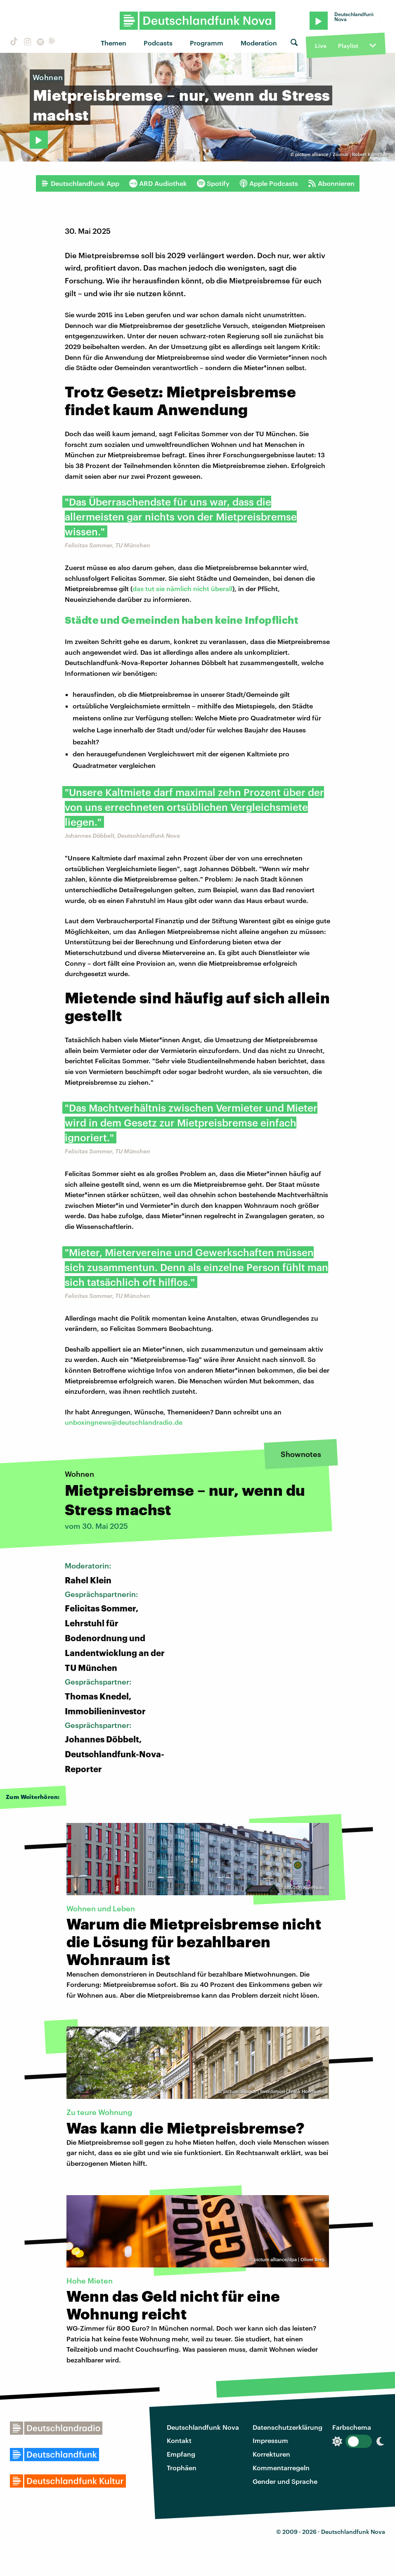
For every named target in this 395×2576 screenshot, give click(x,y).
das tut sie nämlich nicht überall (182, 588)
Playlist (348, 45)
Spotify (213, 183)
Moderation (259, 43)
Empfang (181, 2454)
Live (320, 45)
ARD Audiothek (158, 183)
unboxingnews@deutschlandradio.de (123, 1422)
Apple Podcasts (268, 183)
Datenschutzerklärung (287, 2427)
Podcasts (158, 43)
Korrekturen (271, 2454)
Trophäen (181, 2467)
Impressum (270, 2440)
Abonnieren (331, 183)
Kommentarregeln (281, 2467)
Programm (206, 43)
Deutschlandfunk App (80, 183)
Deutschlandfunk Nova (203, 2427)
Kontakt (179, 2440)
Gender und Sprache (285, 2481)
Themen (113, 43)
